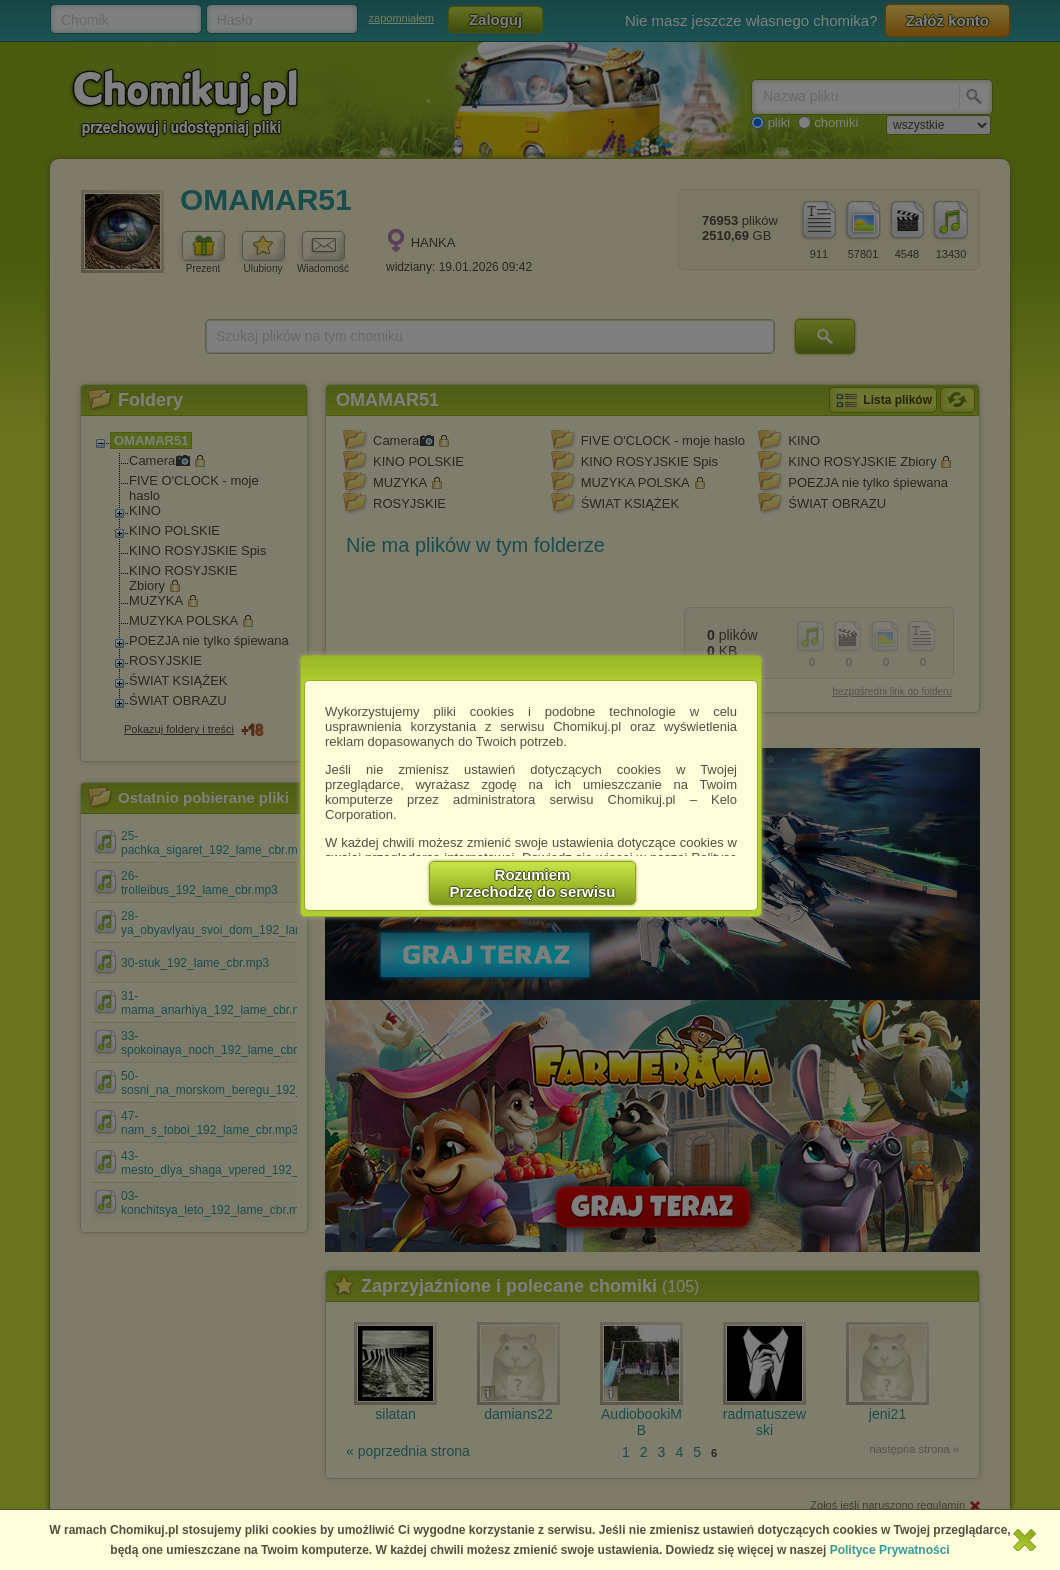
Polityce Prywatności (890, 1550)
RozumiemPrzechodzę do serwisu (533, 883)
